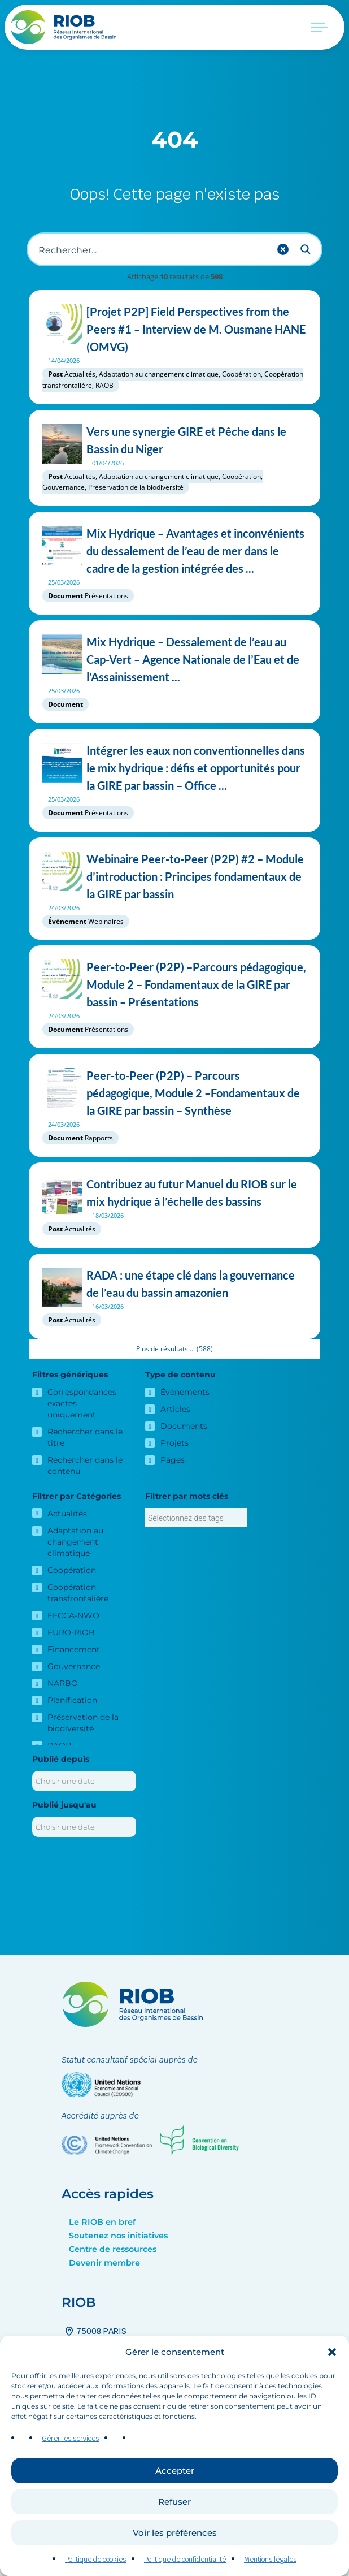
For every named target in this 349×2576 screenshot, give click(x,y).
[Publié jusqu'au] (84, 1827)
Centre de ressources (112, 2249)
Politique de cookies (95, 2561)
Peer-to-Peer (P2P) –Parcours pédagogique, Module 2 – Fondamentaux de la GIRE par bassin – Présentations (174, 984)
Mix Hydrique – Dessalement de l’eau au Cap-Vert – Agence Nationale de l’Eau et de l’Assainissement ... (174, 659)
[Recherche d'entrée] (152, 249)
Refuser (174, 2503)
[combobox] (196, 1517)
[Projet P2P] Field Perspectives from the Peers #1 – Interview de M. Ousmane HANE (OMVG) (174, 329)
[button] (332, 2353)
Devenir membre (104, 2263)
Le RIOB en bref (102, 2222)
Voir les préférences (175, 2534)
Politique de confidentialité (185, 2561)
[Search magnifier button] (305, 249)
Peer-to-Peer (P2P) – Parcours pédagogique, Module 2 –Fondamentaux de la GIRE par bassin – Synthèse (174, 1093)
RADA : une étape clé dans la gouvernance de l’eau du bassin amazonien (174, 1284)
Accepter (174, 2472)
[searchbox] (196, 1518)
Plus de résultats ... (174, 1349)
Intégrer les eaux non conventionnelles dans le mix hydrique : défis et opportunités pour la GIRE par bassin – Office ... (174, 768)
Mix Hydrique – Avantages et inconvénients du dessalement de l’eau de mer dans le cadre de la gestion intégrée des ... (174, 551)
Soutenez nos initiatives (118, 2236)
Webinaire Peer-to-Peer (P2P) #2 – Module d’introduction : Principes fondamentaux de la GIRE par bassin (174, 876)
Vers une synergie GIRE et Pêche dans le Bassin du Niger (174, 440)
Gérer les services (70, 2440)
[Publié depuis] (84, 1781)
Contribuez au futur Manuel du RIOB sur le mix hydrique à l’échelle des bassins (174, 1193)
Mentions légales (270, 2561)
